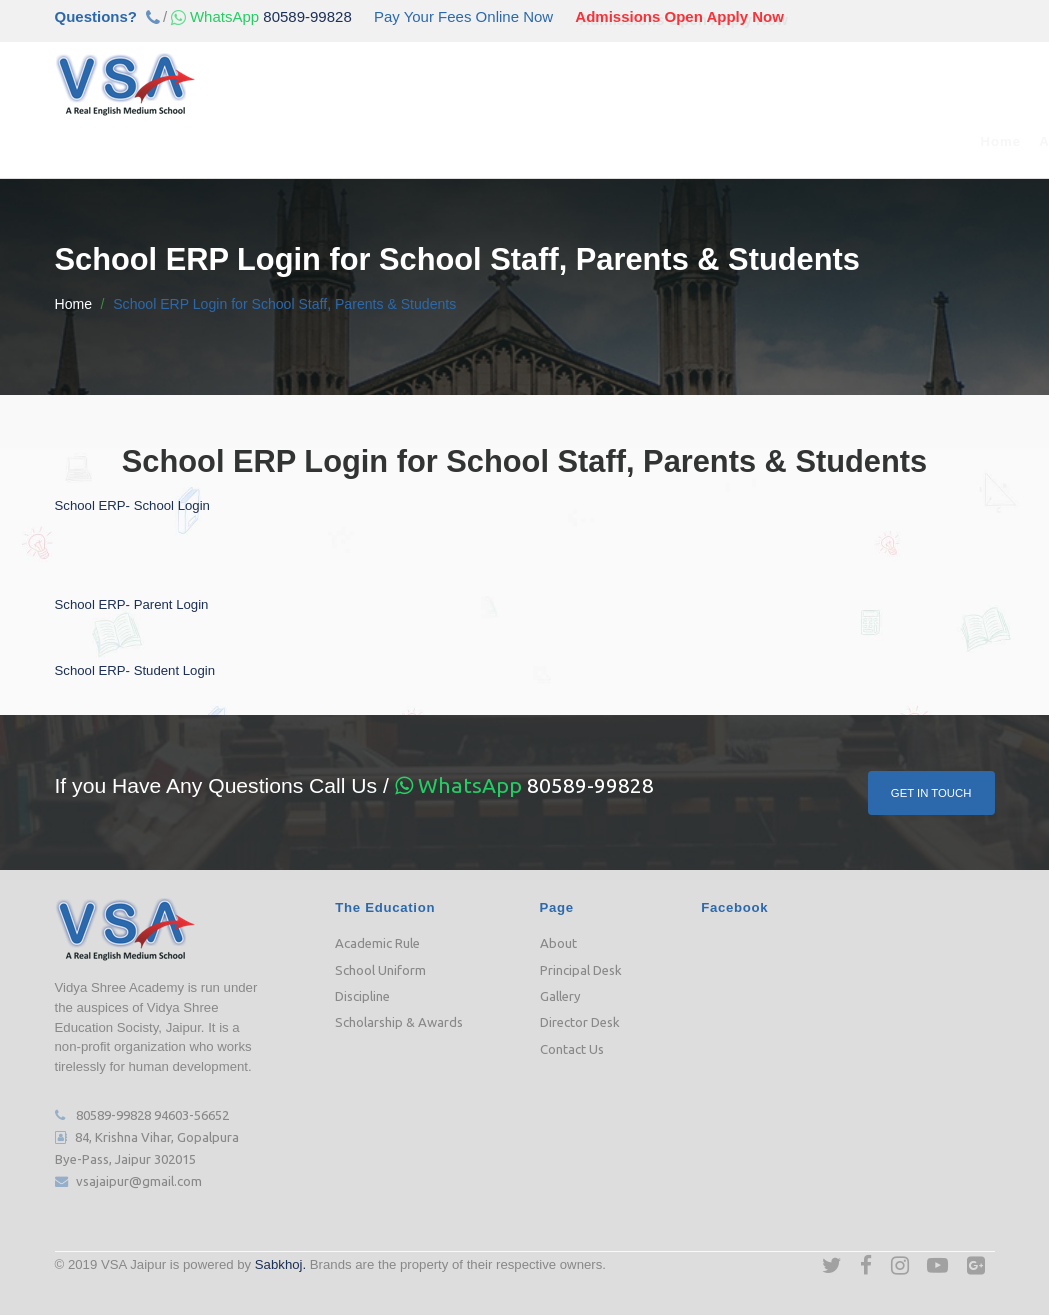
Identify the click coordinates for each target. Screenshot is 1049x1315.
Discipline (362, 995)
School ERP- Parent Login (132, 603)
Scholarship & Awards (399, 1022)
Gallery (560, 995)
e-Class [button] (572, 141)
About (558, 943)
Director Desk (580, 1022)
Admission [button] (387, 141)
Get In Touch (930, 791)
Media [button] (652, 141)
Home (125, 141)
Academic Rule (377, 943)
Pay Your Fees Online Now (463, 16)
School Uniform (380, 969)
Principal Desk (581, 969)
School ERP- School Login (132, 504)
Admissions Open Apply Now (679, 16)
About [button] (192, 141)
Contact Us (961, 141)
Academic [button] (281, 141)
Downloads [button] (746, 141)
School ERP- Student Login (135, 669)
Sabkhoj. (280, 1263)
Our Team (485, 141)
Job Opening (857, 141)
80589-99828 (259, 16)
